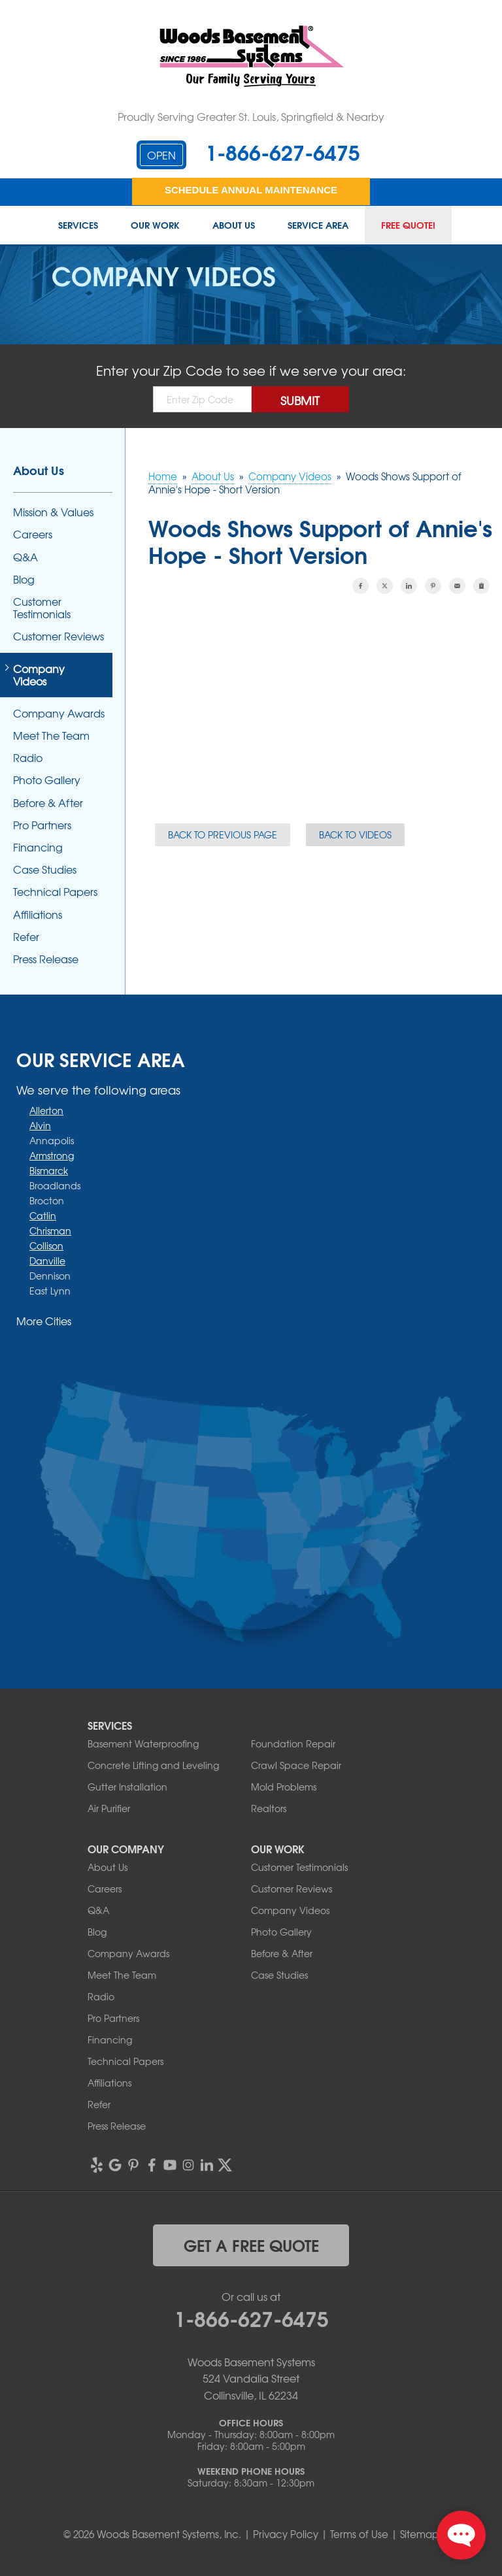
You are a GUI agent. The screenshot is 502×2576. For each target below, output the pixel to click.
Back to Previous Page (222, 834)
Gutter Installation (127, 1786)
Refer (26, 937)
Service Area (318, 225)
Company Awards (59, 713)
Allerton (46, 1110)
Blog (24, 579)
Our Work (155, 225)
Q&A (25, 557)
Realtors (268, 1808)
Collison (46, 1245)
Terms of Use (359, 2534)
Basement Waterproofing (143, 1743)
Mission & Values (53, 512)
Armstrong (51, 1155)
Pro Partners (42, 825)
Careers (32, 534)
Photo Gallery (46, 780)
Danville (47, 1260)
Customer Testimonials (42, 607)
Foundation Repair (293, 1743)
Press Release (45, 959)
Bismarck (48, 1170)
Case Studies (44, 869)
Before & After (48, 803)
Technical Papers (55, 891)
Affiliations (37, 914)
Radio (27, 757)
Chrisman (50, 1230)
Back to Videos (355, 834)
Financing (38, 847)
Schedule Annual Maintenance (251, 189)
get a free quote (251, 2244)
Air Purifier (109, 1808)
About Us (233, 225)
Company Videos (39, 675)
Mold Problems (283, 1786)
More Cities (43, 1321)
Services (78, 225)
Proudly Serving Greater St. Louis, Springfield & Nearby (251, 116)
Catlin (42, 1215)
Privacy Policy (285, 2534)
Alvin (40, 1125)
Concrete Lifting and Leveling (153, 1765)
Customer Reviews (58, 636)
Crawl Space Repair (296, 1765)
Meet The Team (51, 735)
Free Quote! (408, 225)
